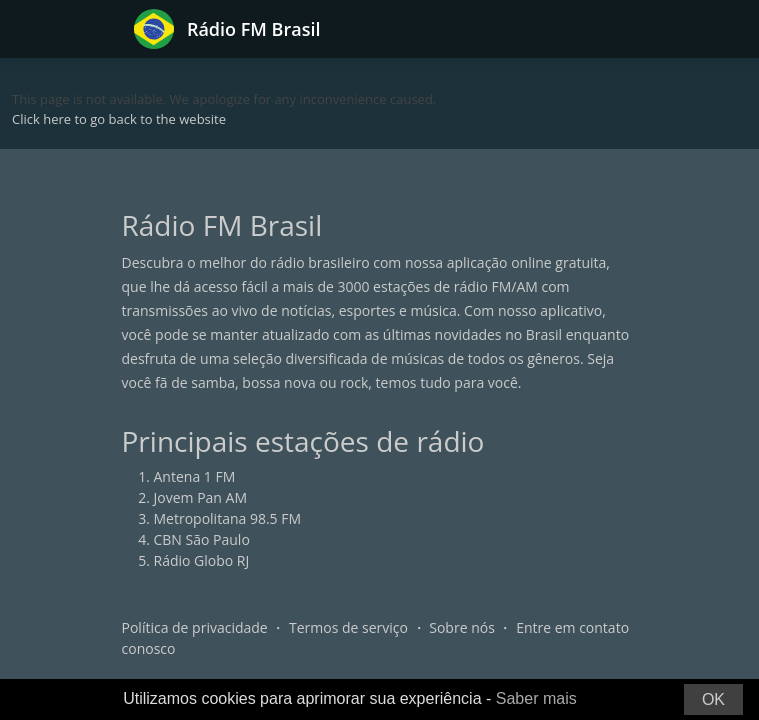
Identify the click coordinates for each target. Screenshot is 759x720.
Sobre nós (462, 627)
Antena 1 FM (195, 476)
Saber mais (536, 698)
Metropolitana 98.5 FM (228, 518)
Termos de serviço (348, 627)
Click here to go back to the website (119, 119)
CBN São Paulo (202, 539)
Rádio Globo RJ (202, 560)
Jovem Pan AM (201, 497)
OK (713, 699)
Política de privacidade (195, 627)
